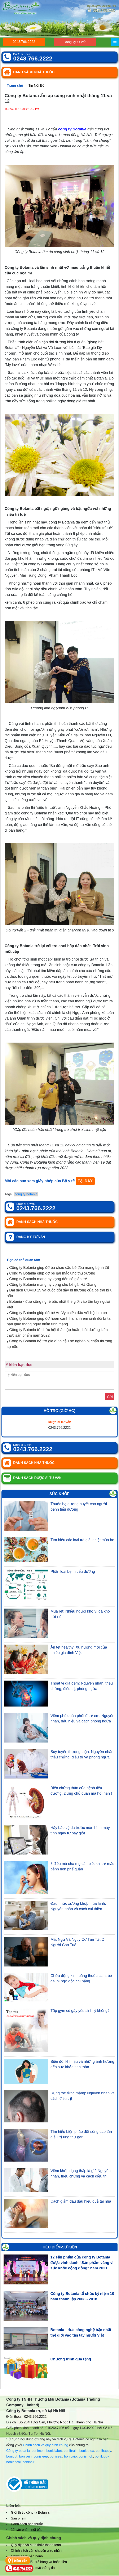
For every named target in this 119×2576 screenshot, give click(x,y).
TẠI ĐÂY (85, 1181)
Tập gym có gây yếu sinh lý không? (80, 2011)
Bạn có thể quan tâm (23, 1260)
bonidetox (86, 2451)
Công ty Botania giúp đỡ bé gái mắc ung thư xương (51, 1273)
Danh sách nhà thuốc (27, 2524)
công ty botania (26, 1194)
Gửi (110, 1397)
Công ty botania (18, 2451)
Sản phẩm (18, 2518)
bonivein (25, 2456)
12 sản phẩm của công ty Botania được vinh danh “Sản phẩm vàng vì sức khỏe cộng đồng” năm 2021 (82, 2262)
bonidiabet (54, 2451)
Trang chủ (15, 85)
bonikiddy (102, 2456)
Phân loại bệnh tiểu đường (72, 1571)
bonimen (38, 2451)
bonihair (28, 2462)
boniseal (56, 2456)
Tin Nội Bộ (36, 85)
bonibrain (71, 2451)
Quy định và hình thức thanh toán (36, 2545)
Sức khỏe (59, 1494)
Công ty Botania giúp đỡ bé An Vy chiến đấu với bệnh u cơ (57, 1313)
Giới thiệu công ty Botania (30, 2512)
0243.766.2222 (24, 42)
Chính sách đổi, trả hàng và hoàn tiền (39, 2562)
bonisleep (41, 2456)
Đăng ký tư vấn (75, 42)
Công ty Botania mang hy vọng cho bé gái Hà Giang (51, 1284)
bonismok (86, 2456)
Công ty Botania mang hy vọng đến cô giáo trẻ (47, 1279)
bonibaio (70, 2456)
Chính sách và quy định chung (45, 2445)
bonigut (11, 2456)
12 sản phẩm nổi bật (26, 2529)
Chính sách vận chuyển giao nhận (36, 2550)
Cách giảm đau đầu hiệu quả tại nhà (80, 2201)
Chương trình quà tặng (70, 2359)
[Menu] (115, 42)
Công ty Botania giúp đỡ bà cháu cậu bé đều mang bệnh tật (58, 1267)
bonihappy (103, 2451)
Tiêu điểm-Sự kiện (59, 2247)
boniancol (13, 2462)
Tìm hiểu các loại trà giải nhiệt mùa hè (82, 1540)
